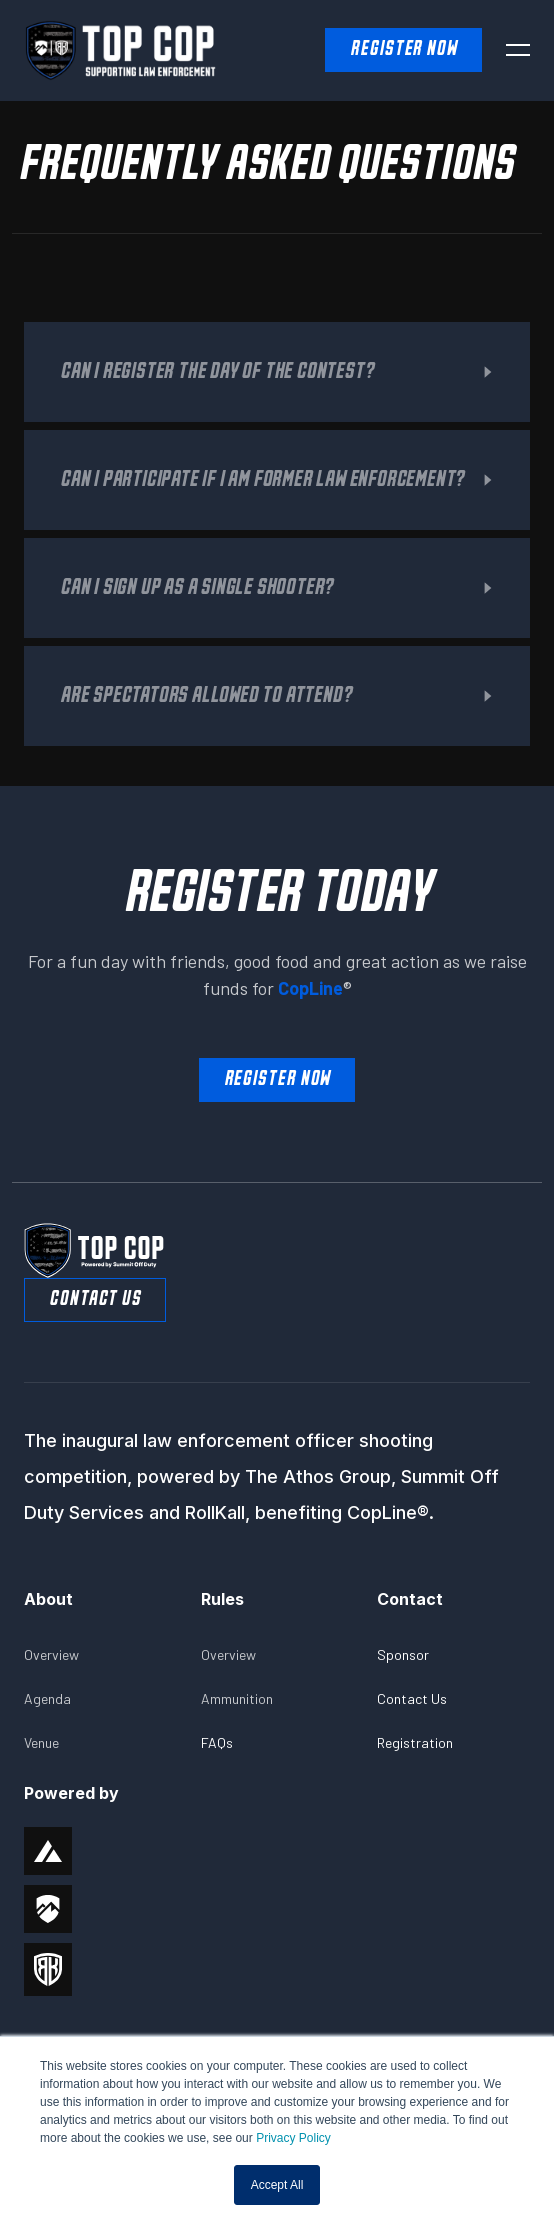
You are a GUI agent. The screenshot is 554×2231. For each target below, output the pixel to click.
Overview (51, 1654)
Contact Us (95, 1299)
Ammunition (237, 1698)
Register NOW (403, 49)
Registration (415, 1742)
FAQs (217, 1742)
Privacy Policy (293, 2138)
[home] (82, 50)
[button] (518, 50)
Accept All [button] (277, 2185)
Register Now (277, 1079)
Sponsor (403, 1654)
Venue (41, 1742)
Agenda (47, 1698)
